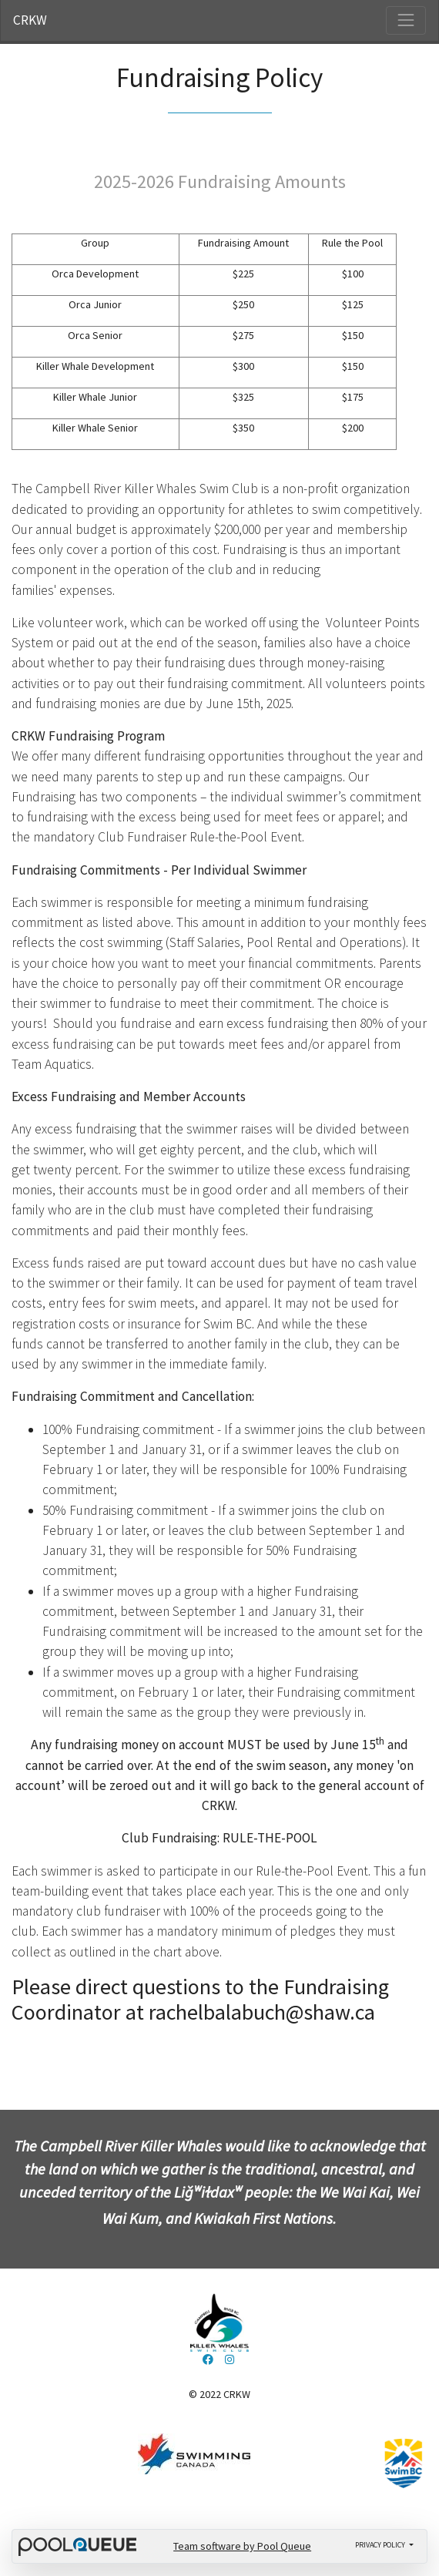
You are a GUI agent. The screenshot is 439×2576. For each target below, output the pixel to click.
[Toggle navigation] (406, 20)
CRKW (30, 20)
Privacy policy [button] (381, 2545)
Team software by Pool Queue (242, 2546)
